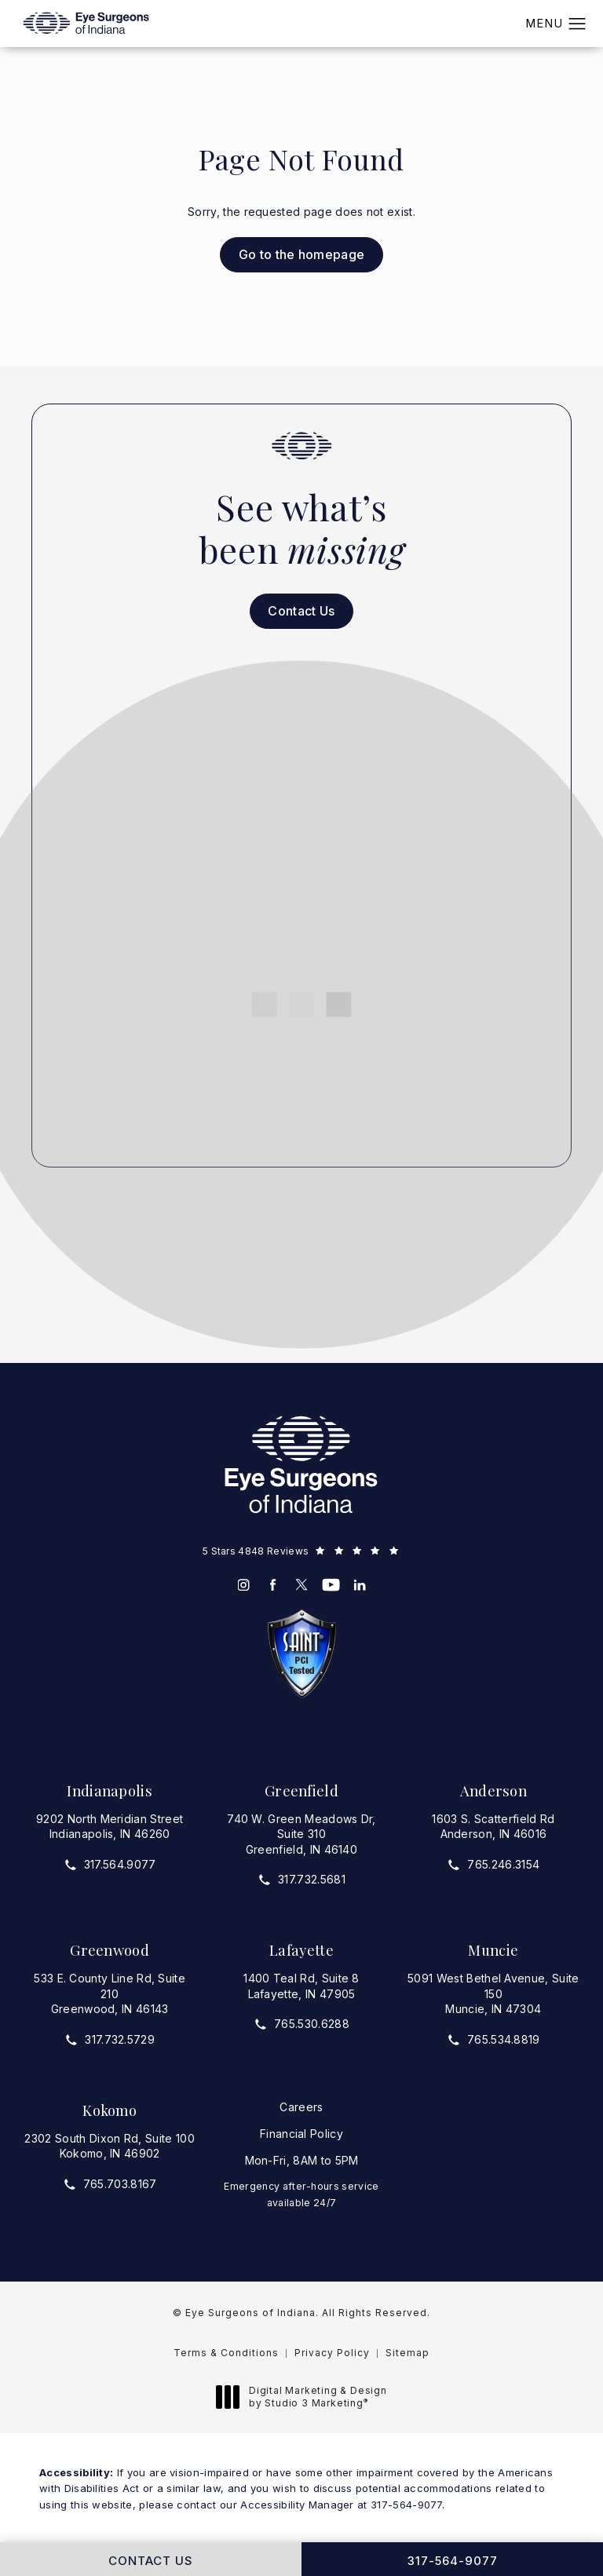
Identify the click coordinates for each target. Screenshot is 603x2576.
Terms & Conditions (226, 2353)
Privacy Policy (332, 2353)
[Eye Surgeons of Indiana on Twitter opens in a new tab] (301, 1584)
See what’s (301, 527)
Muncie (493, 1950)
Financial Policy (301, 2133)
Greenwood (109, 1950)
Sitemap (407, 2353)
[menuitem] (243, 1584)
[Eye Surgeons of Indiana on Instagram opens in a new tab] (243, 1584)
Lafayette (301, 1950)
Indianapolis (109, 1790)
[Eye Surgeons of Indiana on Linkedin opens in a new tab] (360, 1584)
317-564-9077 (406, 2504)
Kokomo (109, 2110)
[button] (577, 24)
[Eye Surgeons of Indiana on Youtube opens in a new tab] (331, 1584)
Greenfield (301, 1790)
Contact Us (301, 611)
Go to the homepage (302, 254)
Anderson (494, 1790)
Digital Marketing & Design (306, 2396)
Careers (301, 2107)
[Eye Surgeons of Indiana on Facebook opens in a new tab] (272, 1584)
